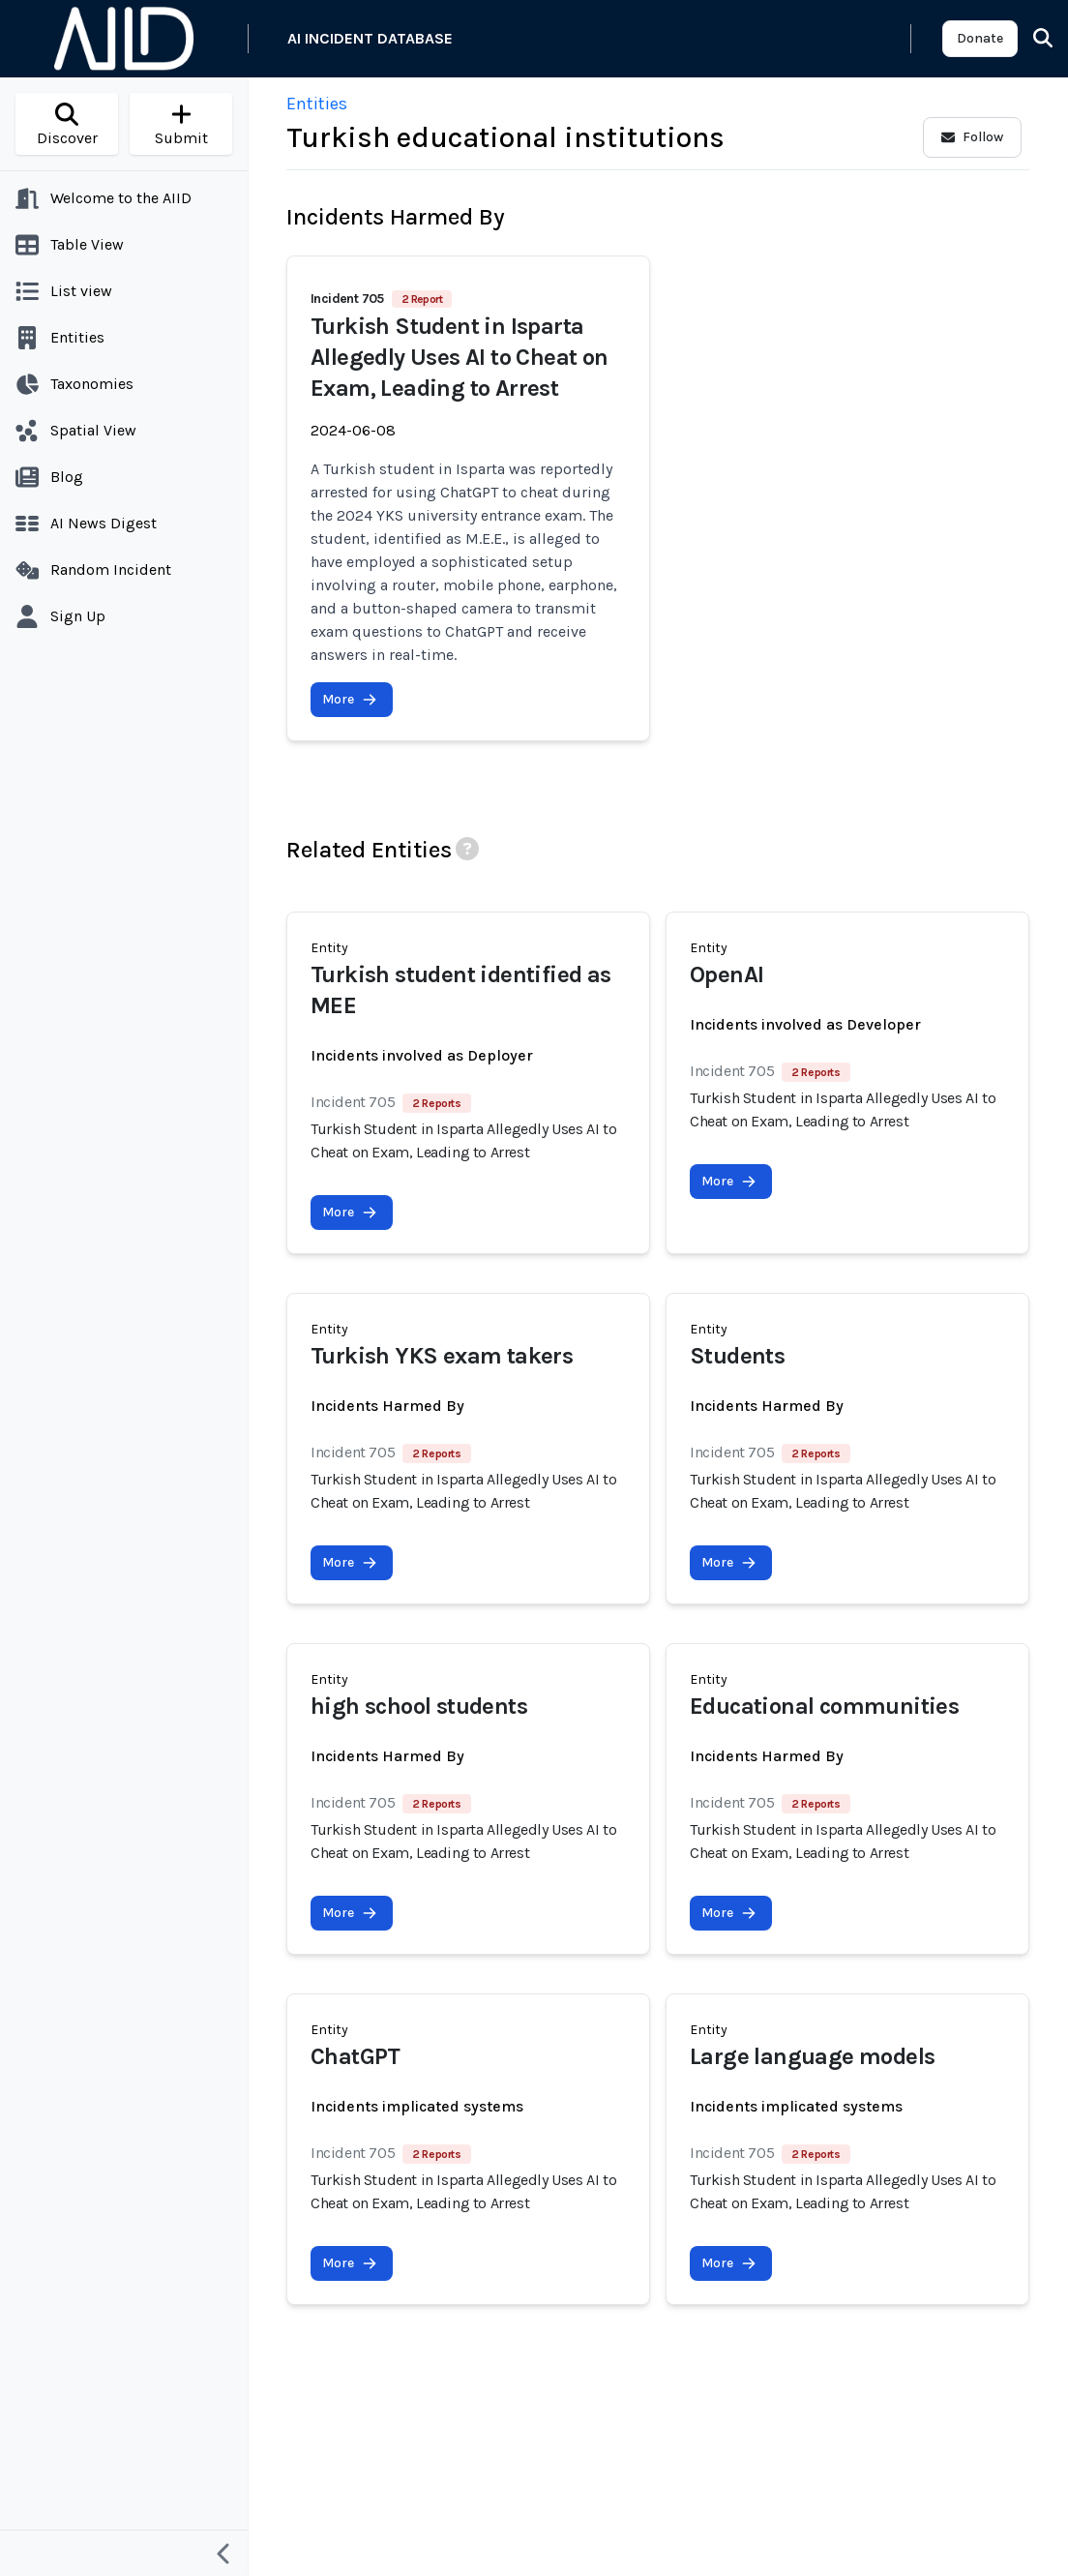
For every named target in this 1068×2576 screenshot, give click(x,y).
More (349, 699)
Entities (316, 103)
